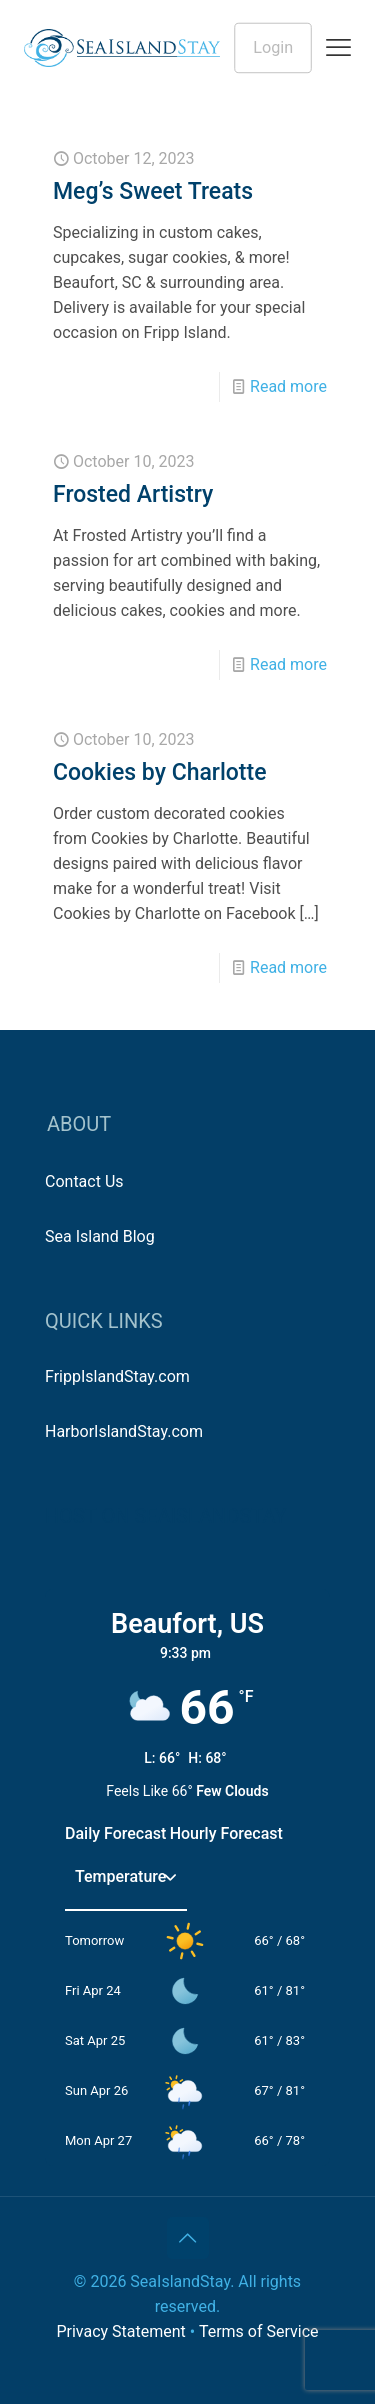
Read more (288, 386)
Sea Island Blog (100, 1236)
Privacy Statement (120, 2331)
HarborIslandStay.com (124, 1431)
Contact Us (84, 1181)
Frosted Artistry (133, 494)
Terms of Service (259, 2331)
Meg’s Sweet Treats (153, 191)
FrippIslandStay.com (117, 1376)
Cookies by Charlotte (160, 772)
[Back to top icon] (188, 2238)
